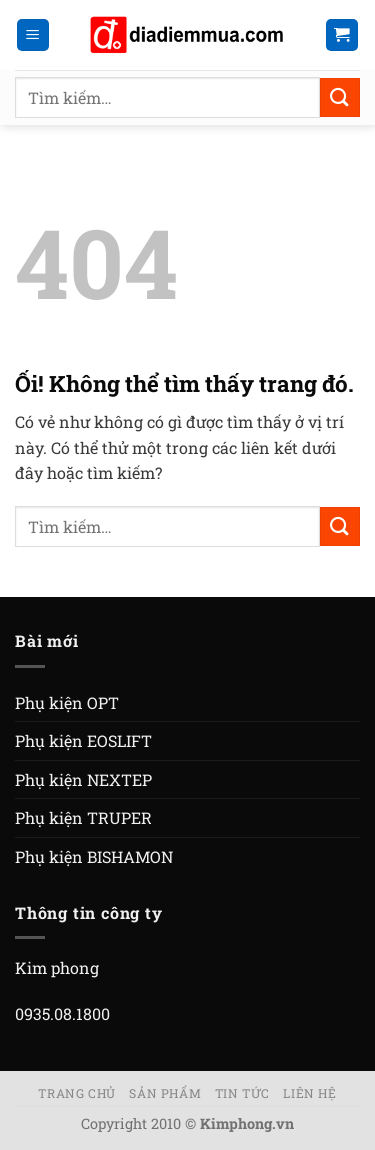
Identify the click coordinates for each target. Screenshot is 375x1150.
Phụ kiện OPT (67, 702)
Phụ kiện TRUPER (83, 817)
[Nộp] (340, 97)
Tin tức (242, 1093)
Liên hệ (309, 1093)
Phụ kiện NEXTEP (83, 779)
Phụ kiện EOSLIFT (83, 740)
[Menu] (33, 35)
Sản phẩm (165, 1093)
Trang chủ (77, 1093)
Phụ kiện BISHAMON (94, 856)
